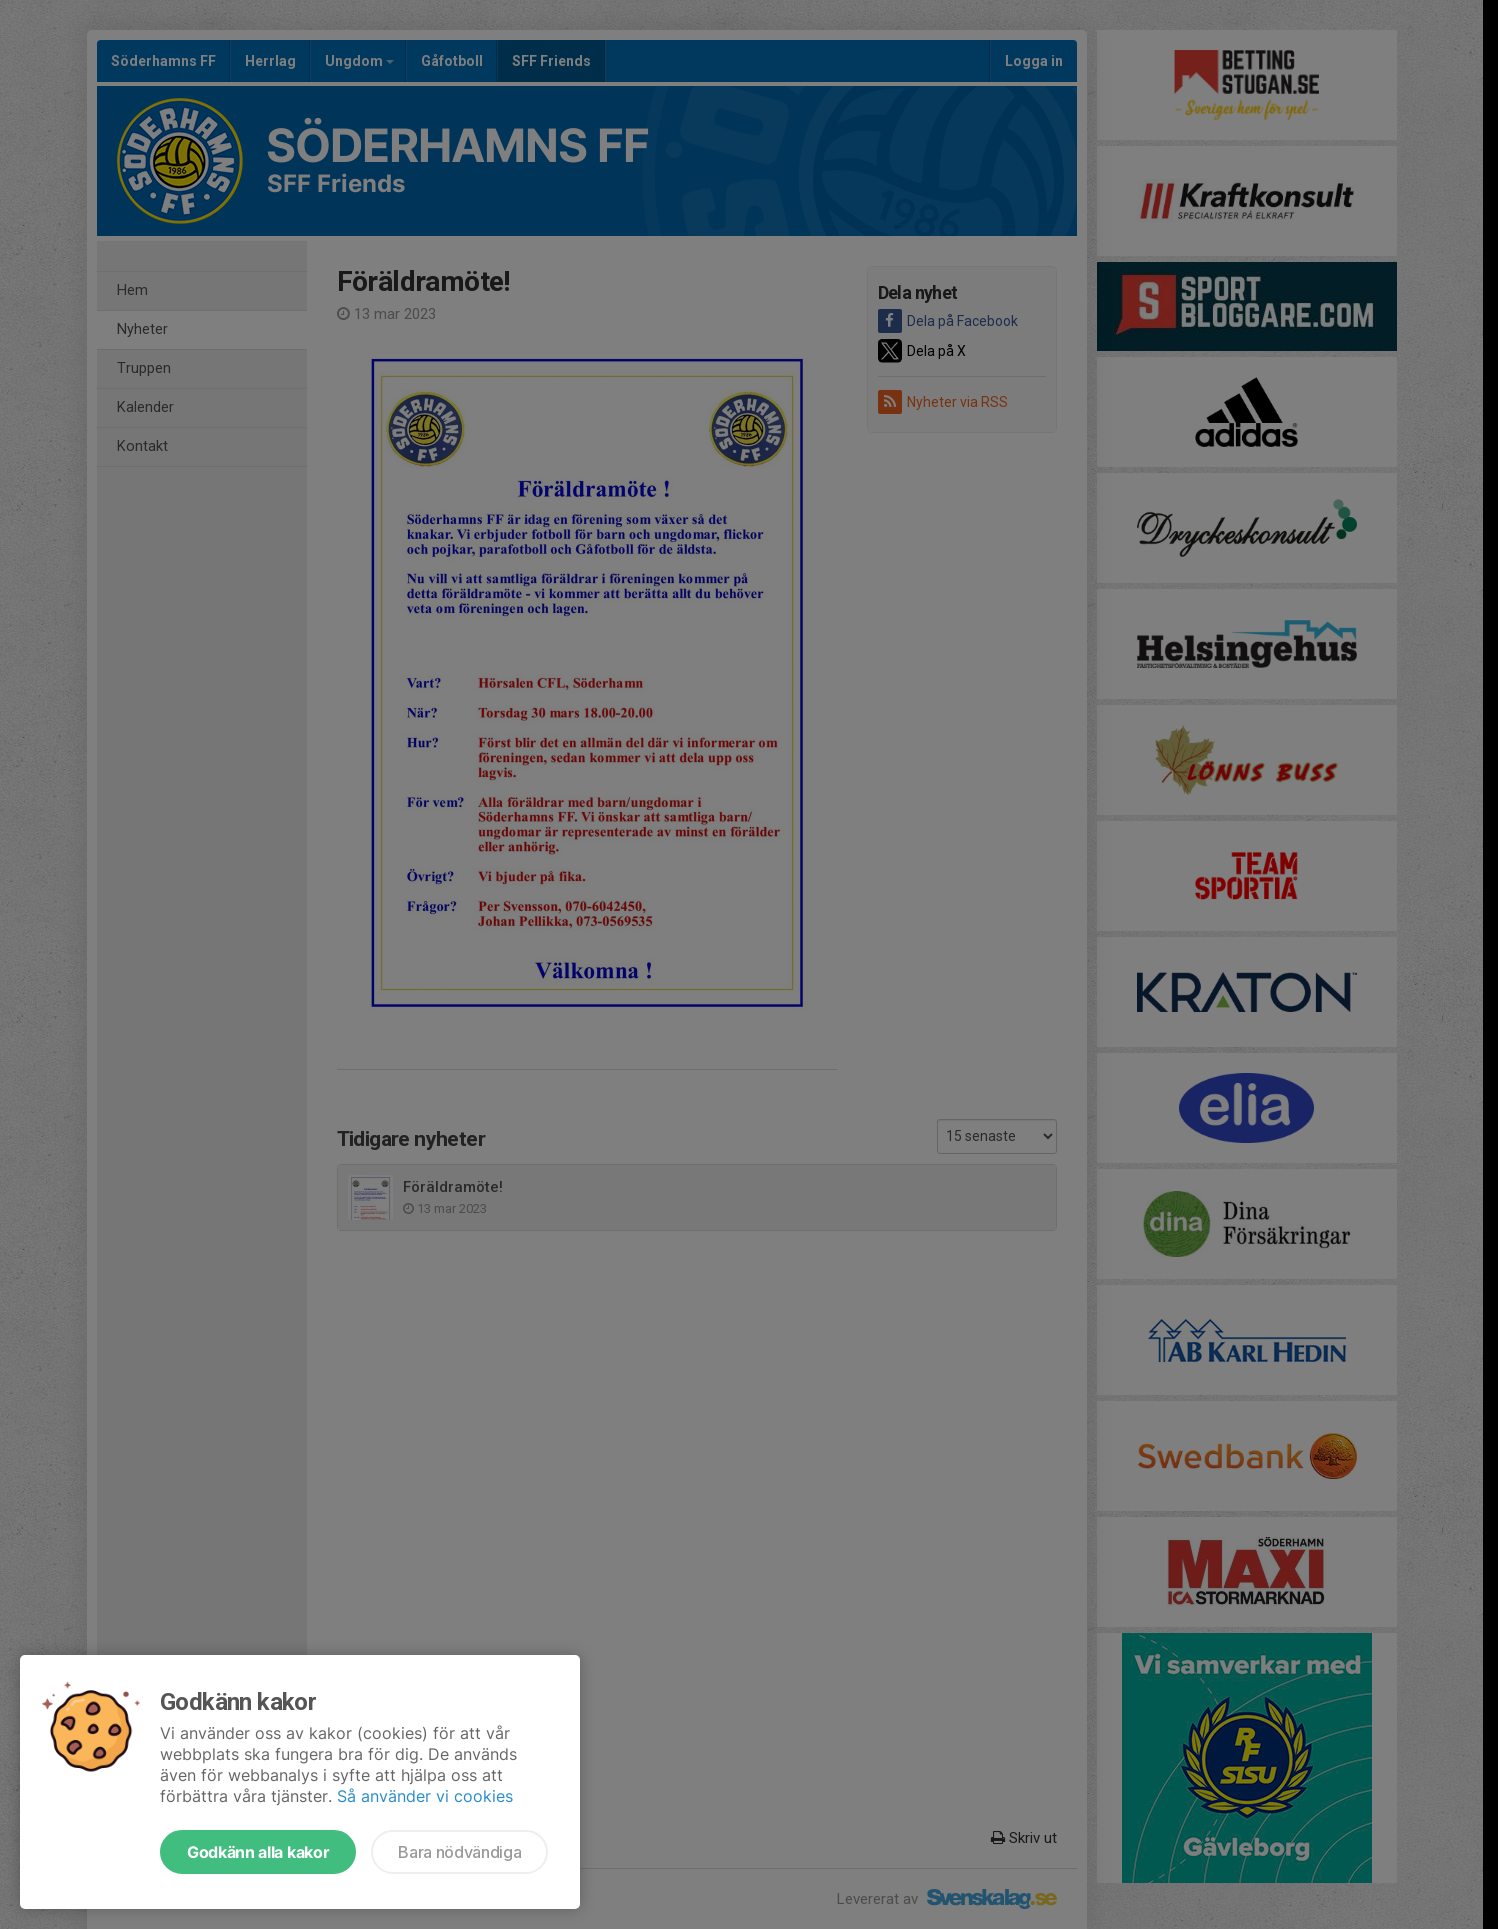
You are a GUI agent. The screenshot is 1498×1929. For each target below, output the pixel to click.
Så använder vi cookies (425, 1796)
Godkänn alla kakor (258, 1852)
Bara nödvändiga (459, 1852)
